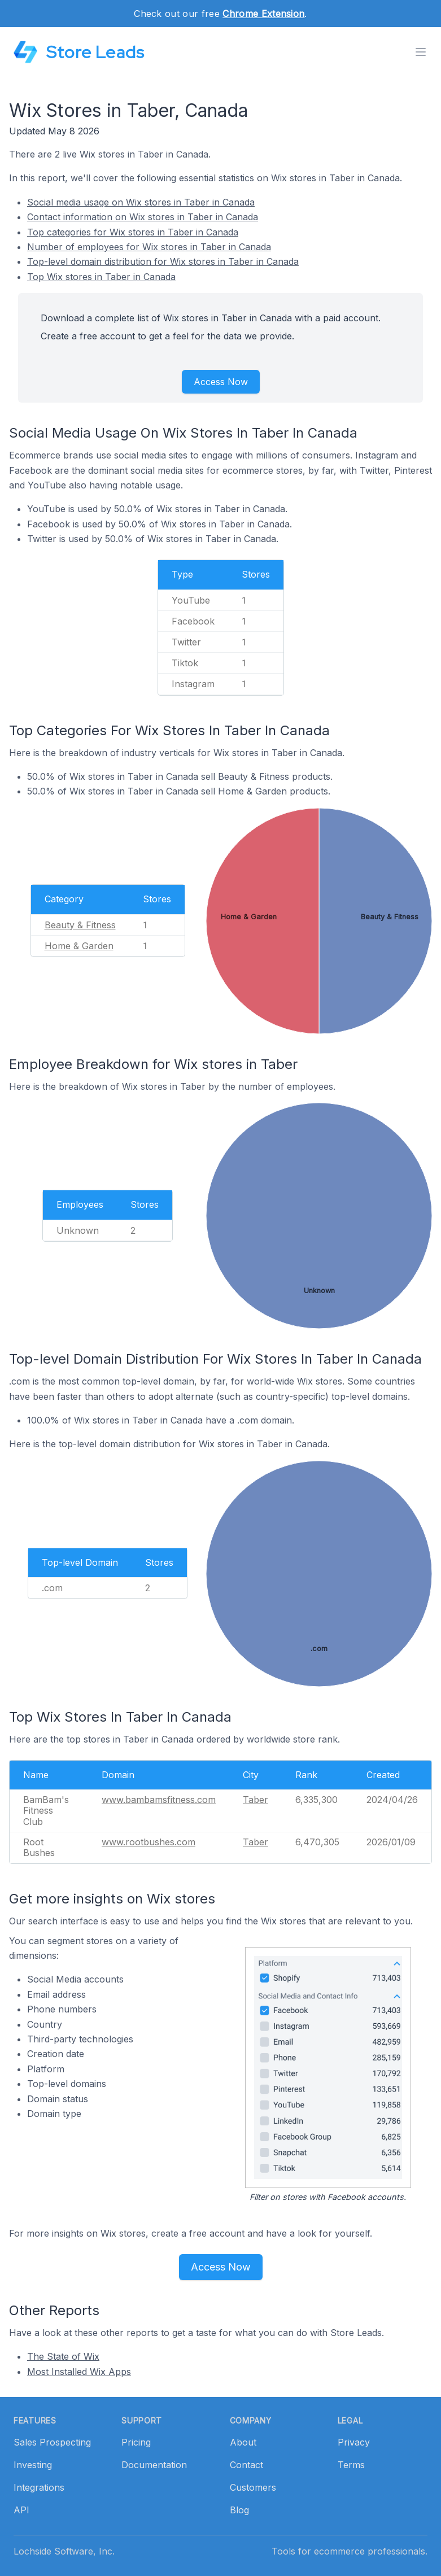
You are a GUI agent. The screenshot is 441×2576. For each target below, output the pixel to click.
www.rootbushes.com (148, 1842)
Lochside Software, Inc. (64, 2551)
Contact (246, 2464)
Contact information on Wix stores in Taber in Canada (142, 216)
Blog (239, 2510)
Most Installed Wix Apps (79, 2371)
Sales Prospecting (52, 2442)
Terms (351, 2464)
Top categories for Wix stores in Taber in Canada (132, 232)
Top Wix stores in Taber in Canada (101, 276)
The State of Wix (63, 2356)
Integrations (39, 2487)
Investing (33, 2464)
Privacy (354, 2442)
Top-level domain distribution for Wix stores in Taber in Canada (163, 261)
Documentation (154, 2464)
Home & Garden (79, 945)
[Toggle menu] (420, 52)
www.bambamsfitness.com (159, 1799)
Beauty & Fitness (80, 925)
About (243, 2442)
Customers (253, 2487)
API (21, 2510)
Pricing (136, 2442)
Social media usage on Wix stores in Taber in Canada (141, 202)
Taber (255, 1799)
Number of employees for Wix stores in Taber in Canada (149, 246)
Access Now (221, 381)
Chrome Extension (263, 13)
